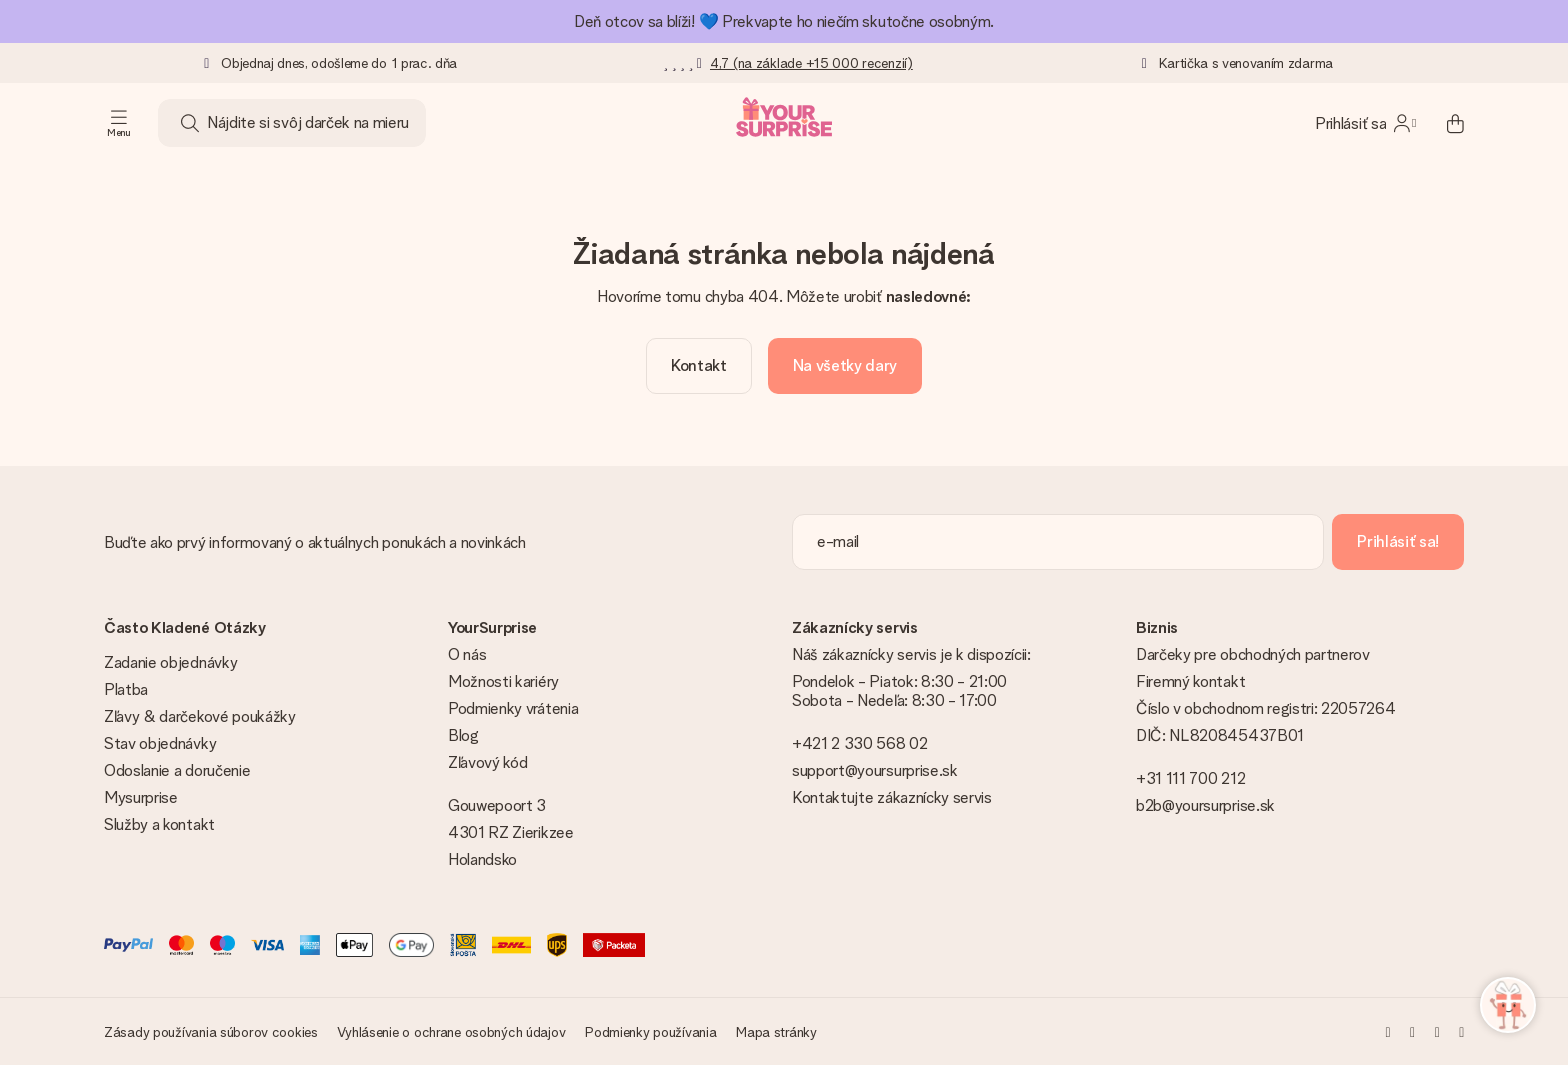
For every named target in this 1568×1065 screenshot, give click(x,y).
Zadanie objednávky (170, 662)
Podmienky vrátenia (513, 708)
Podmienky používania (650, 1032)
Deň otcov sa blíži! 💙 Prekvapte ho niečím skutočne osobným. (784, 21)
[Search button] (190, 123)
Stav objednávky (160, 743)
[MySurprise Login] (1365, 123)
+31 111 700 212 (1190, 778)
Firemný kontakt (1190, 681)
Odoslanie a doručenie (177, 770)
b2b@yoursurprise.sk (1205, 805)
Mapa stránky (776, 1032)
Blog (463, 735)
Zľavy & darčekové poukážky (200, 716)
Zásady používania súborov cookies (211, 1032)
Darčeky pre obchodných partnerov (1253, 654)
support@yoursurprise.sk (875, 770)
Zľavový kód (487, 762)
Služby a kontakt (159, 824)
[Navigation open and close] (119, 123)
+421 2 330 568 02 (860, 743)
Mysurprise (141, 797)
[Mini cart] (1444, 123)
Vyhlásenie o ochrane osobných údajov (451, 1032)
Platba (126, 689)
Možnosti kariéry (503, 681)
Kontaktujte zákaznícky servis (892, 797)
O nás (467, 654)
